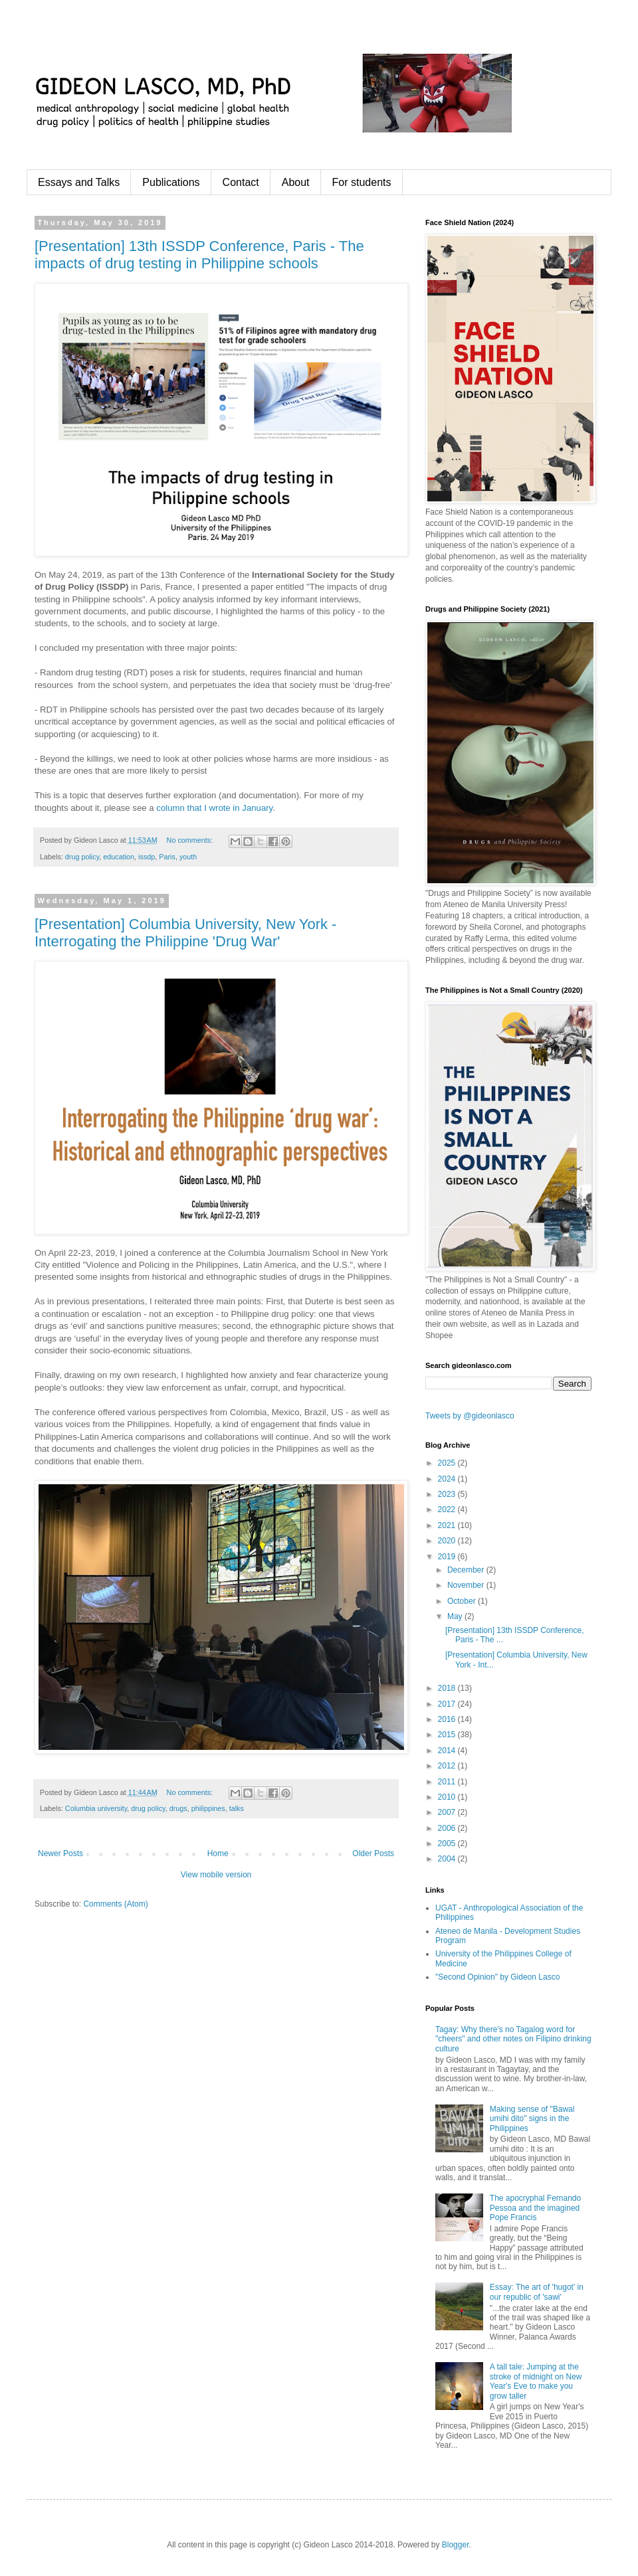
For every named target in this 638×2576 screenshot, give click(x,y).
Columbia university (96, 1808)
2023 (448, 1494)
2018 (448, 1688)
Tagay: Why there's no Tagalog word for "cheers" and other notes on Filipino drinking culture (513, 2039)
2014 (448, 1750)
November (466, 1585)
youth (188, 857)
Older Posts (373, 1853)
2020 (448, 1540)
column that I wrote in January (214, 808)
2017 (448, 1704)
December (466, 1570)
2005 (448, 1843)
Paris (167, 857)
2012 (448, 1765)
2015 (448, 1734)
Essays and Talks (79, 182)
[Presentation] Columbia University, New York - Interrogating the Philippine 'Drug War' (185, 933)
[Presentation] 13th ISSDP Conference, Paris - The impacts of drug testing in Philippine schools (199, 255)
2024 (448, 1479)
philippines (208, 1808)
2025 (448, 1463)
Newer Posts (60, 1853)
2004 (448, 1858)
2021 (448, 1525)
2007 (448, 1812)
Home (218, 1853)
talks (236, 1808)
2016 (448, 1719)
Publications (170, 182)
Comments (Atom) (115, 1904)
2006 (448, 1828)
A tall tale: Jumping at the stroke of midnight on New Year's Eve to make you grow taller (536, 2381)
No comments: (191, 840)
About (296, 182)
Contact (241, 182)
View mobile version (216, 1874)
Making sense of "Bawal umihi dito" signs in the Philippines (532, 2118)
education (118, 857)
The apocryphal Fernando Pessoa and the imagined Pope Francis (535, 2207)
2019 (448, 1556)
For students (361, 182)
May (456, 1616)
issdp (146, 857)
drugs (178, 1808)
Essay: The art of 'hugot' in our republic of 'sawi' (537, 2291)
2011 (448, 1781)
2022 (448, 1509)
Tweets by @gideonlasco (469, 1415)
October (462, 1601)
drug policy (82, 857)
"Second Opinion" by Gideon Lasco (497, 1977)
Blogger (455, 2544)
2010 (448, 1797)
